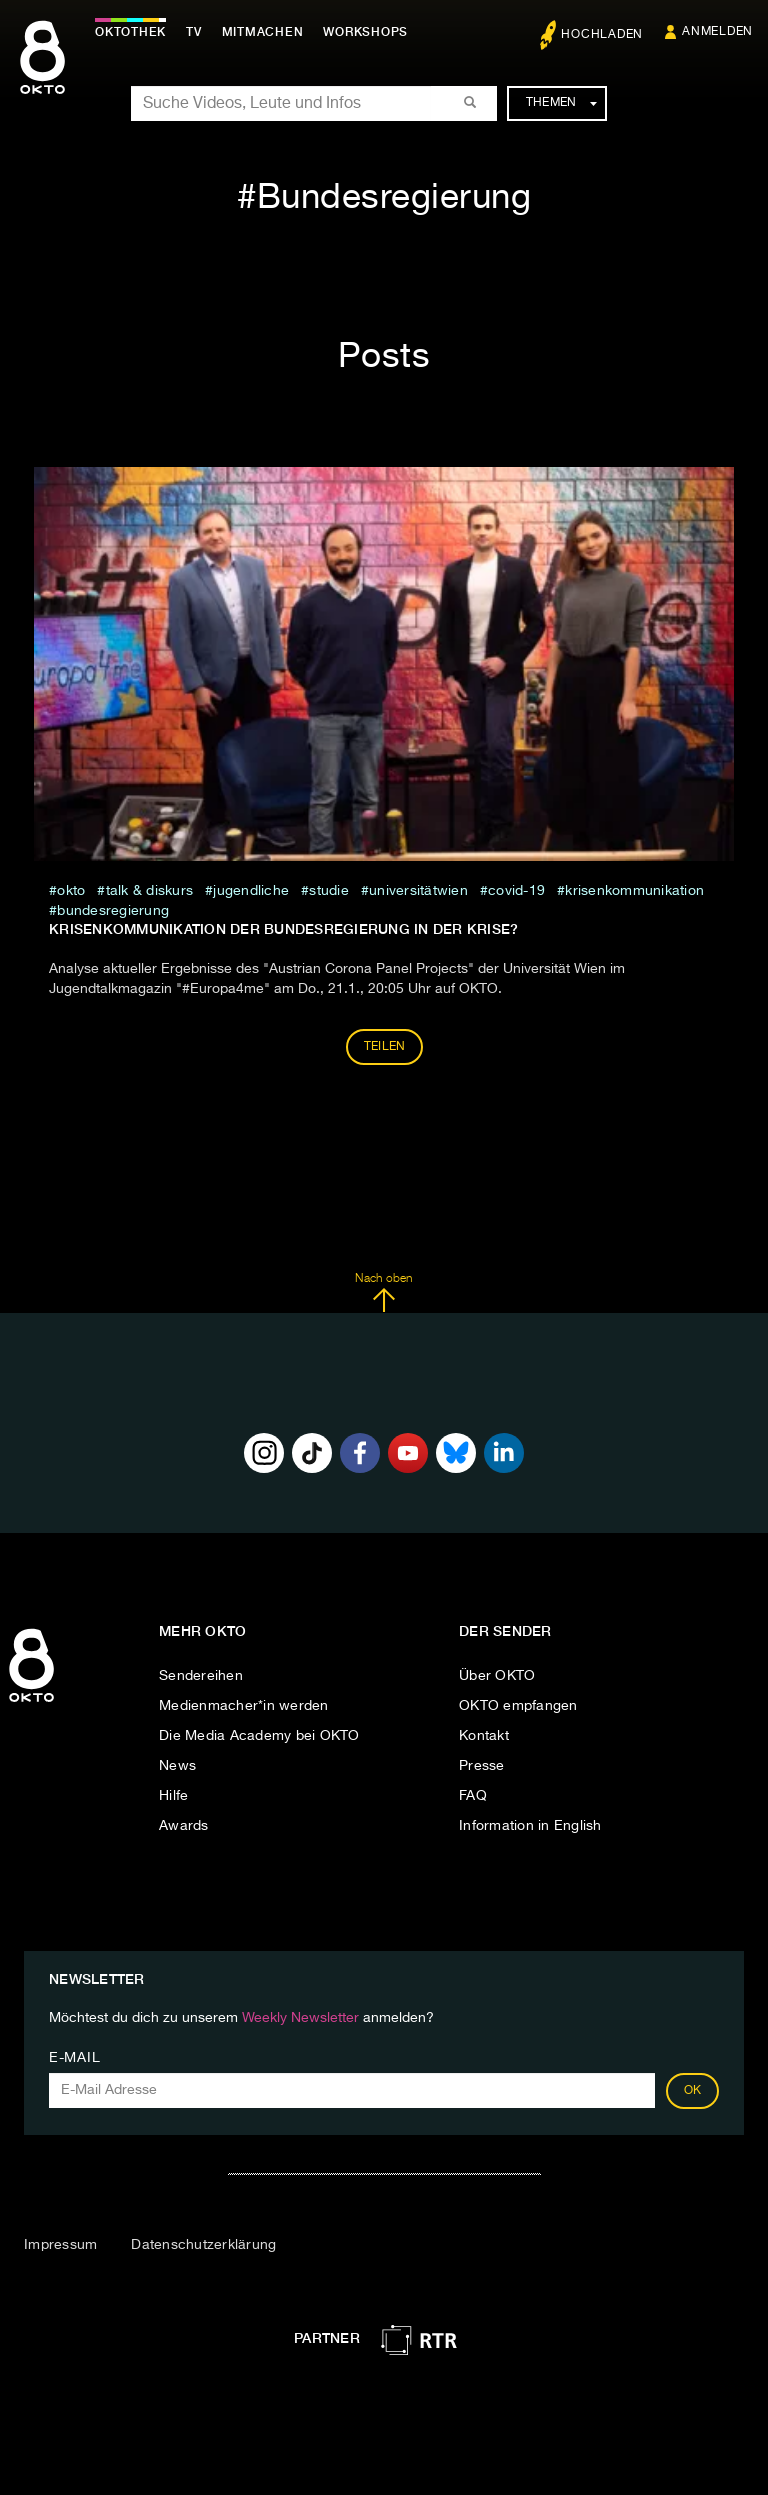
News (177, 1766)
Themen (561, 103)
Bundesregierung (113, 911)
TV (194, 32)
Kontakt (484, 1736)
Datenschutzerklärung (203, 2245)
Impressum (60, 2245)
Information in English (530, 1826)
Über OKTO (497, 1676)
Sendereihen (201, 1676)
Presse (482, 1766)
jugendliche (251, 891)
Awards (184, 1826)
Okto (71, 891)
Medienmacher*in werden (244, 1706)
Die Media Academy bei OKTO (259, 1736)
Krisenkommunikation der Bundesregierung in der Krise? (283, 929)
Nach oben (383, 1293)
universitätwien (418, 891)
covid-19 (516, 891)
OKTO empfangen (518, 1706)
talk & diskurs (150, 891)
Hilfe (173, 1796)
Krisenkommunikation (634, 891)
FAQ (473, 1796)
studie (329, 891)
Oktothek (130, 32)
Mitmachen (263, 32)
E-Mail (74, 2058)
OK (693, 2091)
